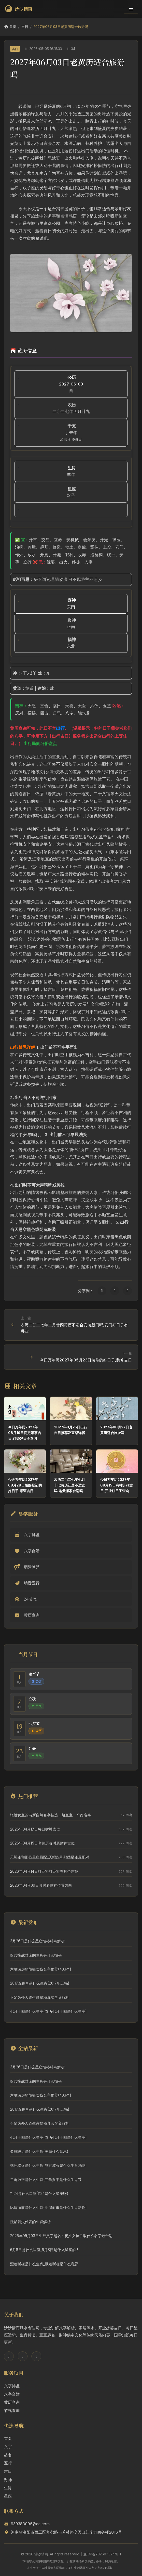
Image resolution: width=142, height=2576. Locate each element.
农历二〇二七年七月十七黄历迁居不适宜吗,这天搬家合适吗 (69, 1485)
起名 (8, 2454)
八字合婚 (12, 2394)
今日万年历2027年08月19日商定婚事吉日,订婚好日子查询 (24, 1432)
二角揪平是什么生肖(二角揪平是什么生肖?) (45, 2179)
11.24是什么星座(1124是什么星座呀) (39, 2193)
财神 (8, 2479)
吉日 (24, 27)
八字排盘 (12, 2385)
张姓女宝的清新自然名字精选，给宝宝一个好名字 (50, 1815)
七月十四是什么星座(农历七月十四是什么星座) (48, 2011)
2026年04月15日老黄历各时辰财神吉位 (42, 1843)
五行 (8, 2463)
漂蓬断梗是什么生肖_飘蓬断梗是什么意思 (44, 2264)
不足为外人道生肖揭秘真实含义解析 (39, 1997)
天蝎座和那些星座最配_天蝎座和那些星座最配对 (49, 1857)
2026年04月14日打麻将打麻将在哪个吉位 (44, 1871)
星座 (8, 2496)
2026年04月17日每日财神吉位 (35, 1829)
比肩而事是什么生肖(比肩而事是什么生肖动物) (48, 2207)
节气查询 (12, 2410)
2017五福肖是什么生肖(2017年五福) (39, 1983)
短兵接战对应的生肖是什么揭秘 (36, 1955)
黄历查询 (12, 2402)
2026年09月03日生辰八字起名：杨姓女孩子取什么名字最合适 (61, 2235)
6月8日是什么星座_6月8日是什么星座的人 (44, 2249)
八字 (8, 2446)
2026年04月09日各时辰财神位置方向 (41, 1885)
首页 (10, 27)
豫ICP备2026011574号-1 (102, 2554)
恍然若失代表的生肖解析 (30, 2221)
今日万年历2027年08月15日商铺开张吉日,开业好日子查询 (116, 1485)
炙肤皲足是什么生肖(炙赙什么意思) (39, 2151)
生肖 (8, 2487)
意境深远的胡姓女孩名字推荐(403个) (40, 1969)
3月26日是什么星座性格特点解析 (37, 1941)
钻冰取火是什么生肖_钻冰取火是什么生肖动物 (47, 2165)
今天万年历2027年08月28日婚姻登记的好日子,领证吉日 (25, 1485)
